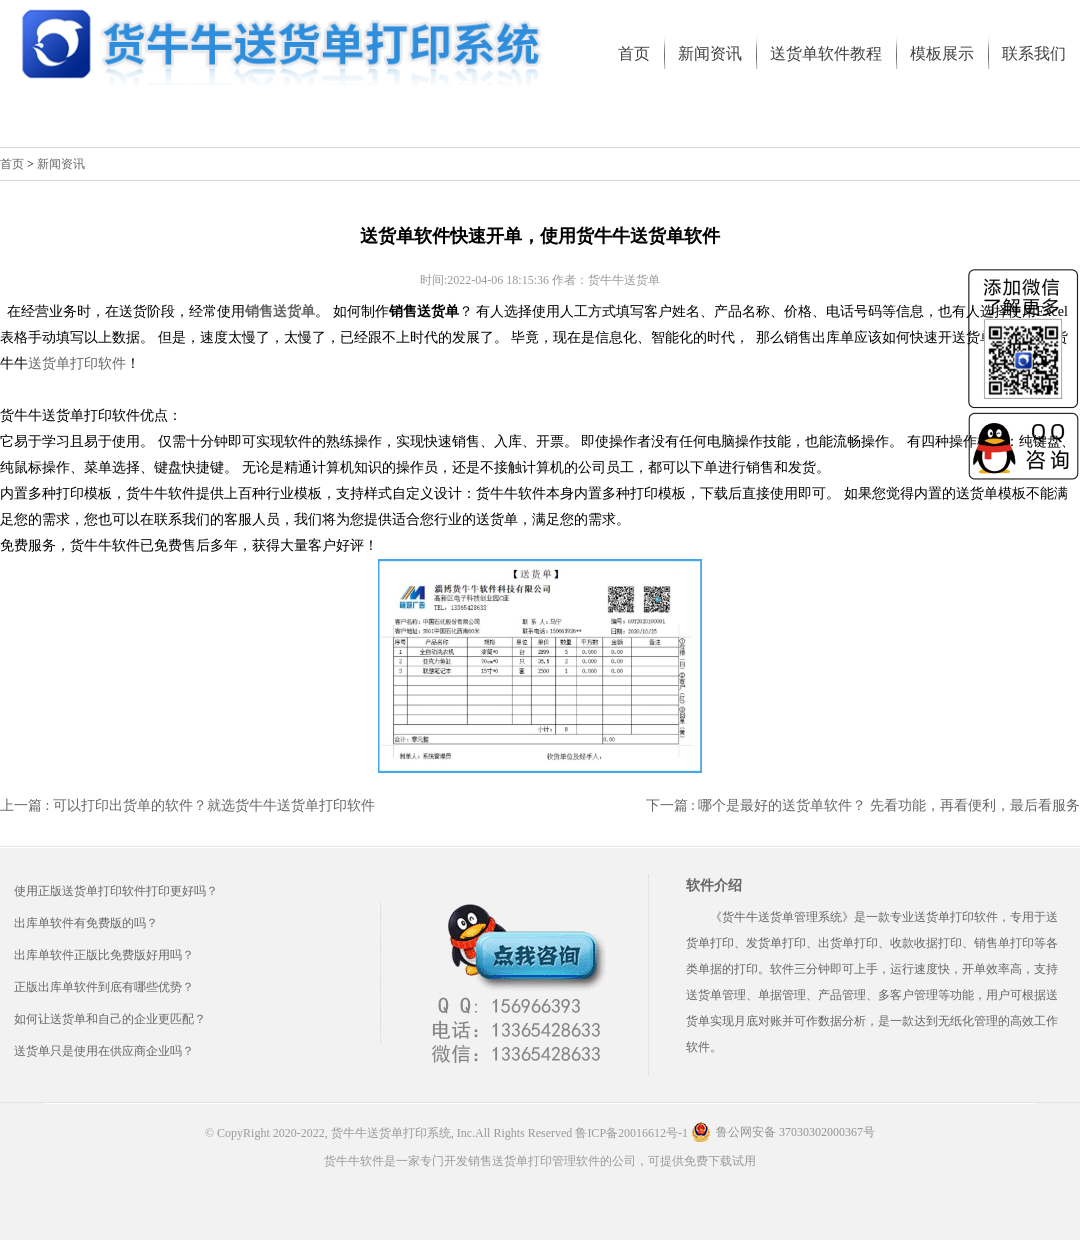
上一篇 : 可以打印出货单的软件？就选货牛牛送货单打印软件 (187, 805)
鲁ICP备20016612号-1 (631, 1133)
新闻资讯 (61, 164)
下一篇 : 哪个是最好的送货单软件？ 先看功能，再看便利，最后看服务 (863, 805)
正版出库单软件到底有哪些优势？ (104, 987)
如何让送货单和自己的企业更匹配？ (110, 1019)
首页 (12, 164)
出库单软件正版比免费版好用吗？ (104, 955)
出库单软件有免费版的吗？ (86, 923)
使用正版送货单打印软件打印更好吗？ (116, 891)
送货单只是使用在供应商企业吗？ (104, 1051)
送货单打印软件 (77, 363)
